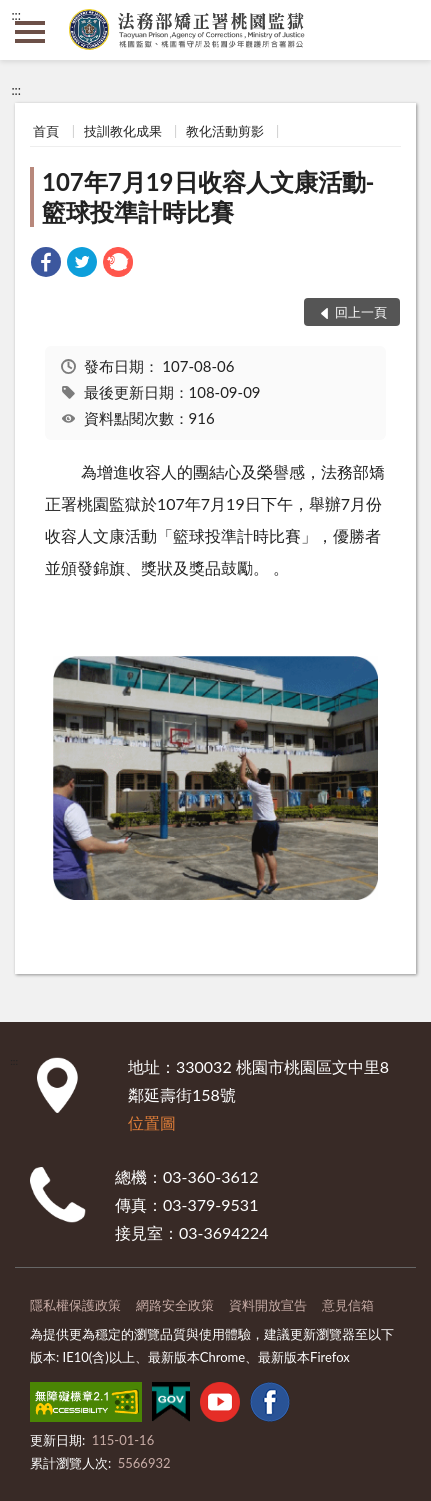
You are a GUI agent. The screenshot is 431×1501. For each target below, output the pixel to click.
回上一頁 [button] (361, 312)
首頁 (46, 131)
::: (16, 15)
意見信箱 (348, 1305)
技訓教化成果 (123, 131)
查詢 (401, 30)
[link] (46, 264)
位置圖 (152, 1122)
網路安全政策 (175, 1305)
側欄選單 (30, 32)
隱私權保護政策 (75, 1305)
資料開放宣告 (268, 1305)
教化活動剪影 (225, 131)
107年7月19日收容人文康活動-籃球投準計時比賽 (208, 196)
